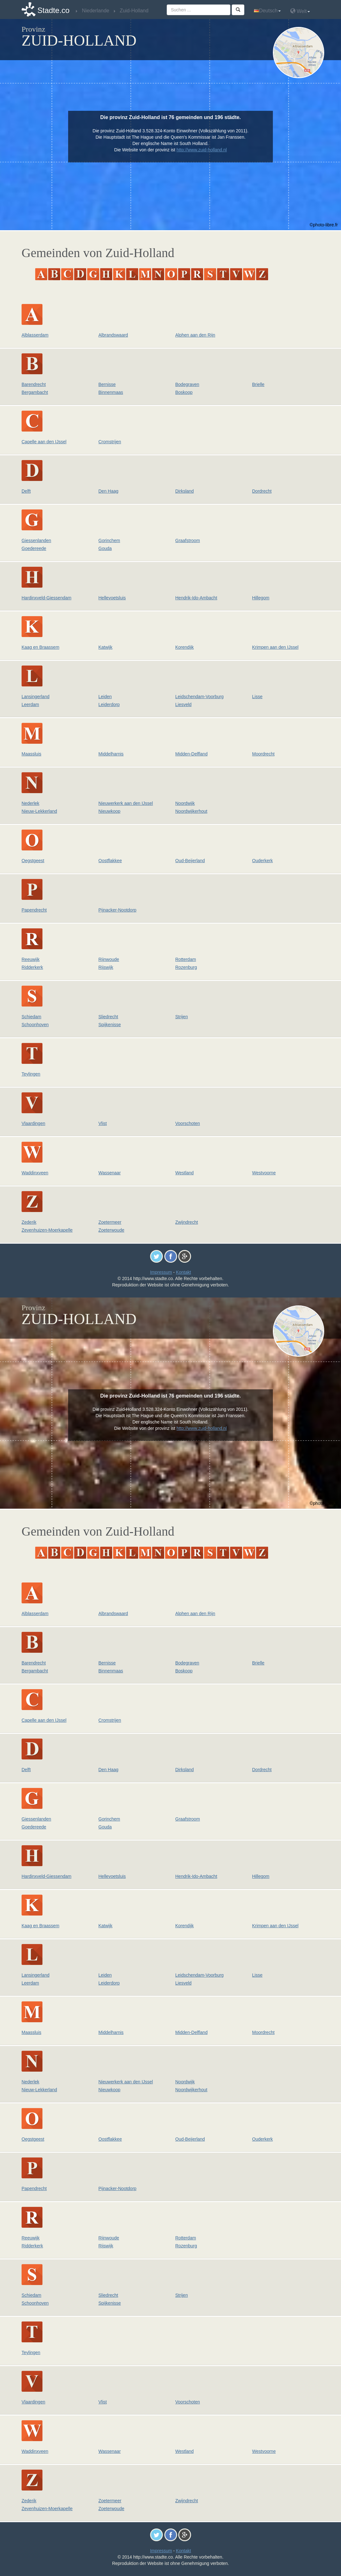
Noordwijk (185, 803)
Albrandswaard (113, 335)
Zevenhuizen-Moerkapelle (47, 1230)
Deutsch (267, 10)
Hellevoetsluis (112, 597)
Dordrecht (262, 491)
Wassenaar (110, 1172)
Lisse (257, 696)
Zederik (29, 1222)
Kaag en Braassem (40, 647)
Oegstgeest (33, 860)
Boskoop (183, 392)
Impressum (161, 1272)
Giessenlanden (36, 540)
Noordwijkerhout (191, 811)
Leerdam (30, 704)
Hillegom (260, 597)
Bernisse (107, 384)
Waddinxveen (35, 1172)
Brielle (258, 384)
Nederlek (30, 803)
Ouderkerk (262, 860)
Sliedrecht (108, 1016)
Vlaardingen (33, 1123)
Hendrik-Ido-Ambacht (196, 597)
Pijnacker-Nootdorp (118, 909)
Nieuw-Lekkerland (39, 811)
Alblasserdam (35, 335)
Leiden (105, 696)
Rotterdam (185, 959)
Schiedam (31, 1016)
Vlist (103, 1123)
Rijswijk (106, 967)
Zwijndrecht (186, 1222)
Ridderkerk (32, 967)
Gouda (105, 548)
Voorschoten (187, 1123)
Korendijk (184, 647)
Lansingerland (35, 696)
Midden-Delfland (191, 753)
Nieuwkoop (109, 811)
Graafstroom (187, 540)
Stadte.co (53, 10)
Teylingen (31, 1073)
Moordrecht (263, 753)
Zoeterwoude (112, 1230)
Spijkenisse (110, 1024)
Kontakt (183, 1272)
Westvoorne (264, 1172)
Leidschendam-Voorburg (199, 696)
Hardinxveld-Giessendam (46, 597)
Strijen (181, 1016)
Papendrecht (34, 909)
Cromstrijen (110, 441)
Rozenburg (186, 967)
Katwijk (106, 647)
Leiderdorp (109, 704)
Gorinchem (109, 540)
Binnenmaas (111, 392)
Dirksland (184, 491)
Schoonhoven (35, 1024)
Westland (184, 1172)
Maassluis (31, 753)
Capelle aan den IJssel (44, 441)
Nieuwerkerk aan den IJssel (126, 803)
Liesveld (183, 704)
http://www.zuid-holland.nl (202, 149)
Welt (300, 11)
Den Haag (109, 491)
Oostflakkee (110, 860)
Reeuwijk (31, 959)
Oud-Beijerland (190, 860)
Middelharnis (111, 753)
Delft (26, 491)
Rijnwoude (109, 959)
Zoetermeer (110, 1222)
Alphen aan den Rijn (195, 335)
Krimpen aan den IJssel (275, 647)
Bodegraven (187, 384)
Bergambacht (35, 392)
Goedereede (34, 548)
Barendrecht (34, 384)
